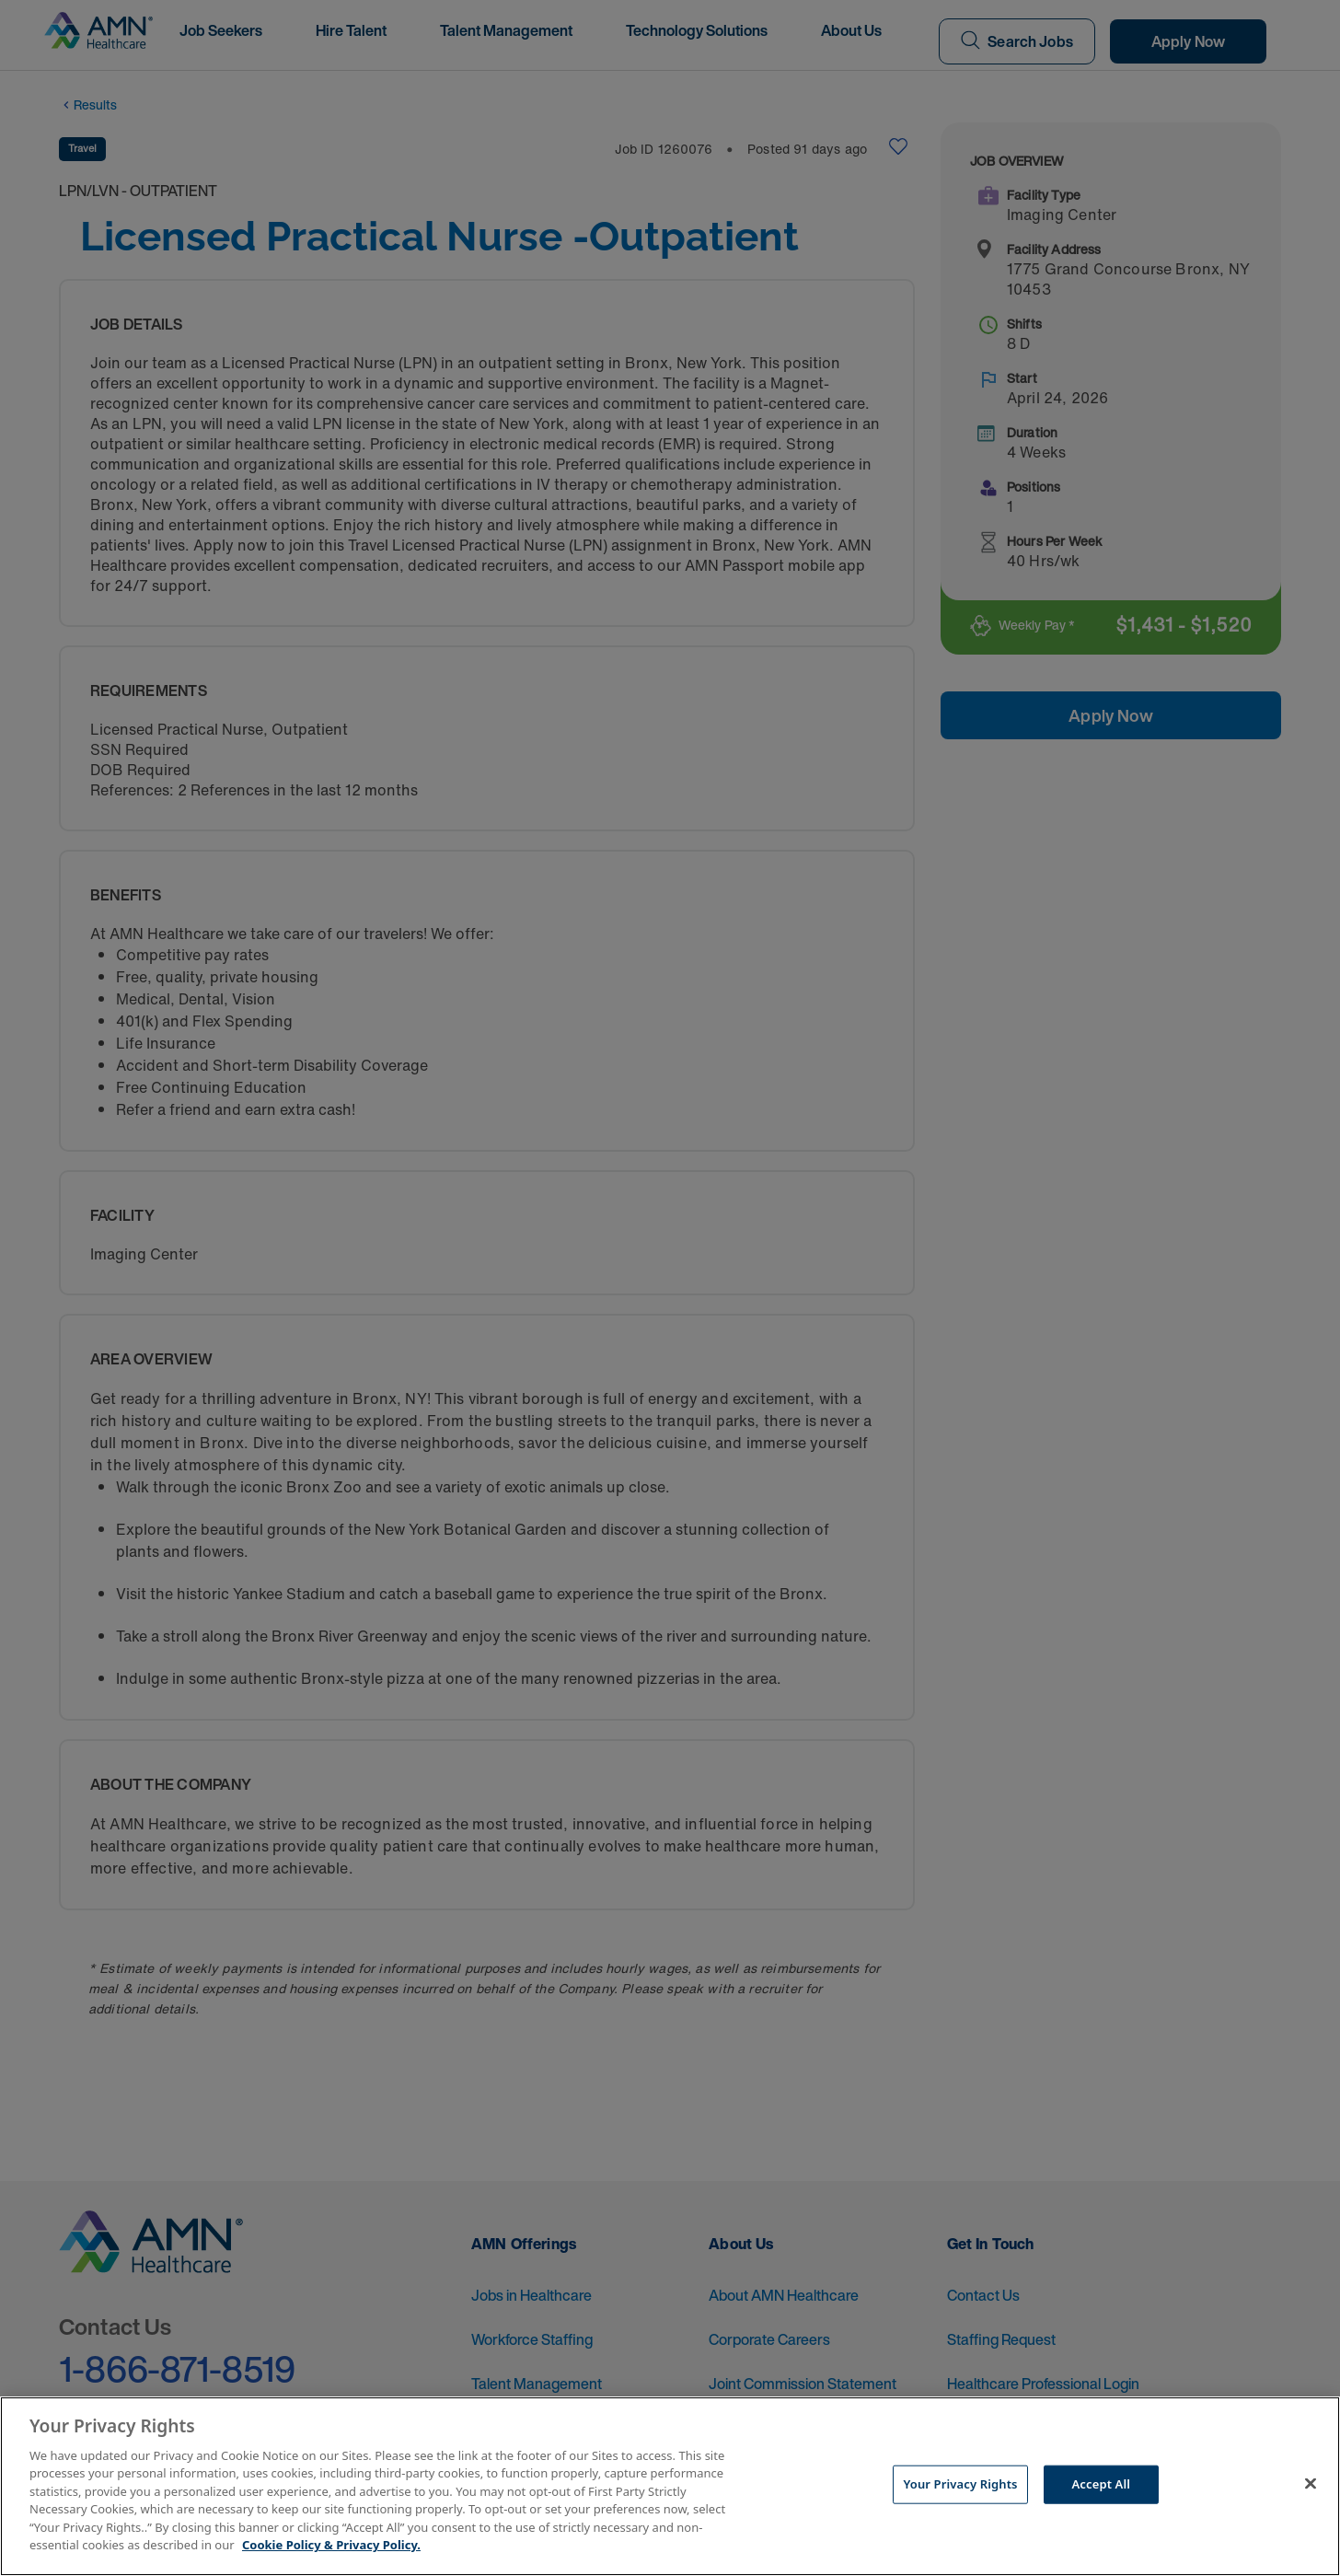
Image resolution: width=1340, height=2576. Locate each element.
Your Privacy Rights (960, 2484)
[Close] (1310, 2484)
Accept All (1101, 2484)
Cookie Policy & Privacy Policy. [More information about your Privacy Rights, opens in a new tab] (331, 2544)
